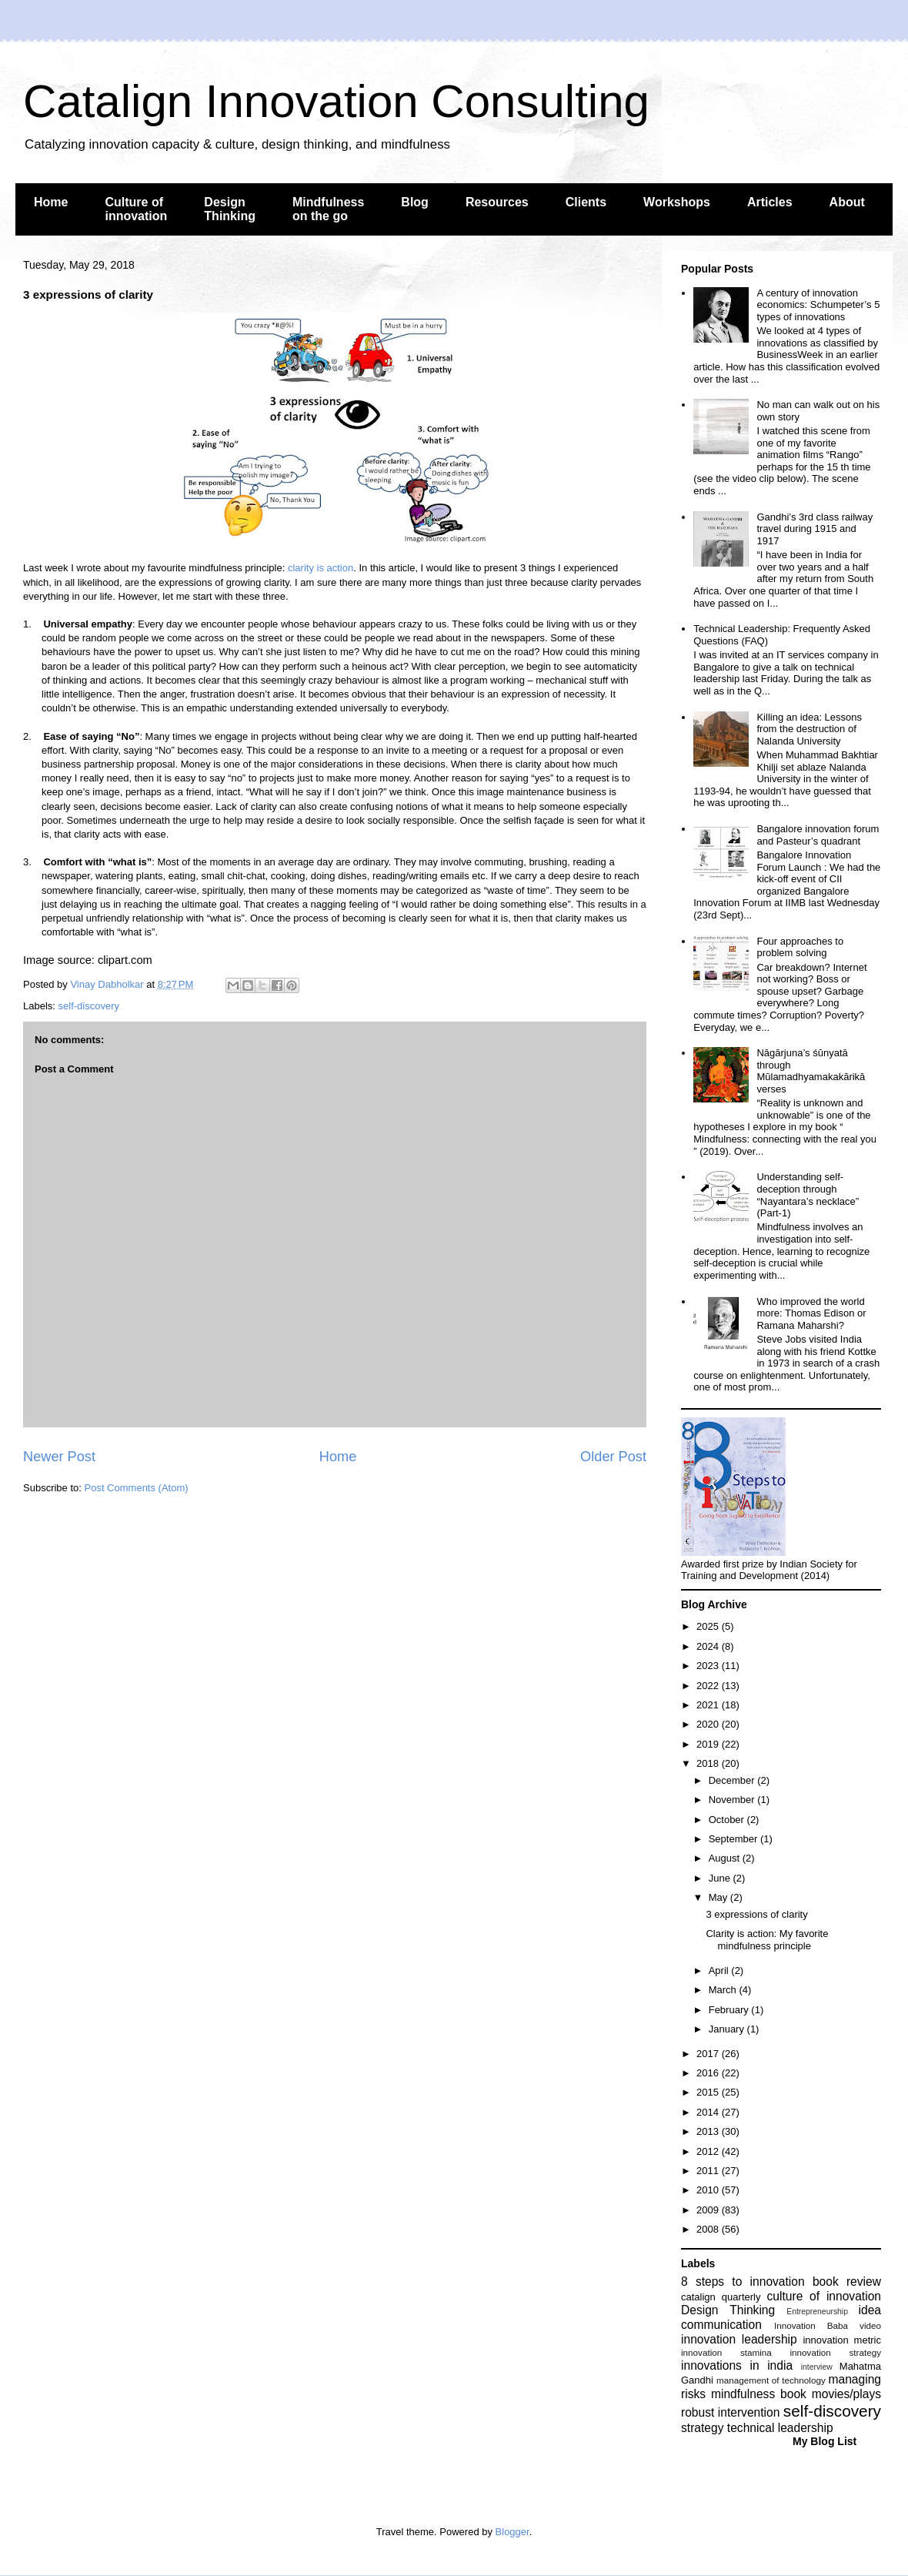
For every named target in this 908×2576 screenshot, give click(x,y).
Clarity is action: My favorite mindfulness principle (767, 1940)
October (728, 1819)
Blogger (512, 2532)
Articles (770, 202)
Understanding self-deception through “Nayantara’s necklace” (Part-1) (807, 1195)
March (724, 1990)
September (734, 1839)
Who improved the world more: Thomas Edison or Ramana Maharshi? (811, 1313)
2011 (709, 2170)
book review (847, 2281)
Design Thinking (229, 209)
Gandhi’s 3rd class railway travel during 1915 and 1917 (814, 529)
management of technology (771, 2380)
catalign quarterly (720, 2297)
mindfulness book (758, 2393)
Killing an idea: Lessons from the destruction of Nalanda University (809, 729)
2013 (709, 2131)
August (726, 1858)
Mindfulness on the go (328, 209)
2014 (709, 2112)
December (733, 1780)
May (719, 1897)
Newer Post (59, 1456)
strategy (702, 2427)
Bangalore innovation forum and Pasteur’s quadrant (817, 835)
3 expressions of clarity (756, 1914)
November (733, 1799)
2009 (709, 2210)
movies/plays (846, 2393)
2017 (709, 2053)
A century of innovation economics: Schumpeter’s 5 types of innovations (818, 305)
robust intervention (730, 2412)
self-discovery (88, 1006)
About (847, 202)
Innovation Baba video (827, 2325)
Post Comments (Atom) (137, 1488)
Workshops (676, 202)
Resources (497, 202)
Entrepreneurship (817, 2311)
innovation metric (842, 2340)
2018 (709, 1763)
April (720, 1970)
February (730, 2010)
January (728, 2029)
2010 (709, 2190)
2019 (709, 1744)
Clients (586, 202)
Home (51, 202)
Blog (415, 202)
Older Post (613, 1456)
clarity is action (320, 568)
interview (817, 2367)
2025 (709, 1626)
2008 (709, 2229)
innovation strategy (836, 2352)
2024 (709, 1646)
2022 (709, 1685)
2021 (709, 1705)
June (721, 1878)
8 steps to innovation (743, 2281)
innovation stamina (726, 2352)
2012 (709, 2151)
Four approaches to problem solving (799, 947)
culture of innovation (824, 2296)
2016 (709, 2073)
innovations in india (737, 2365)
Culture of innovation (136, 209)
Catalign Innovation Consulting (336, 101)
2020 (709, 1724)
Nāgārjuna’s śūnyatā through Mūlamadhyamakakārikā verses (810, 1071)
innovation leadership (739, 2339)
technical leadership (780, 2427)
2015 (709, 2092)
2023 (709, 1665)
